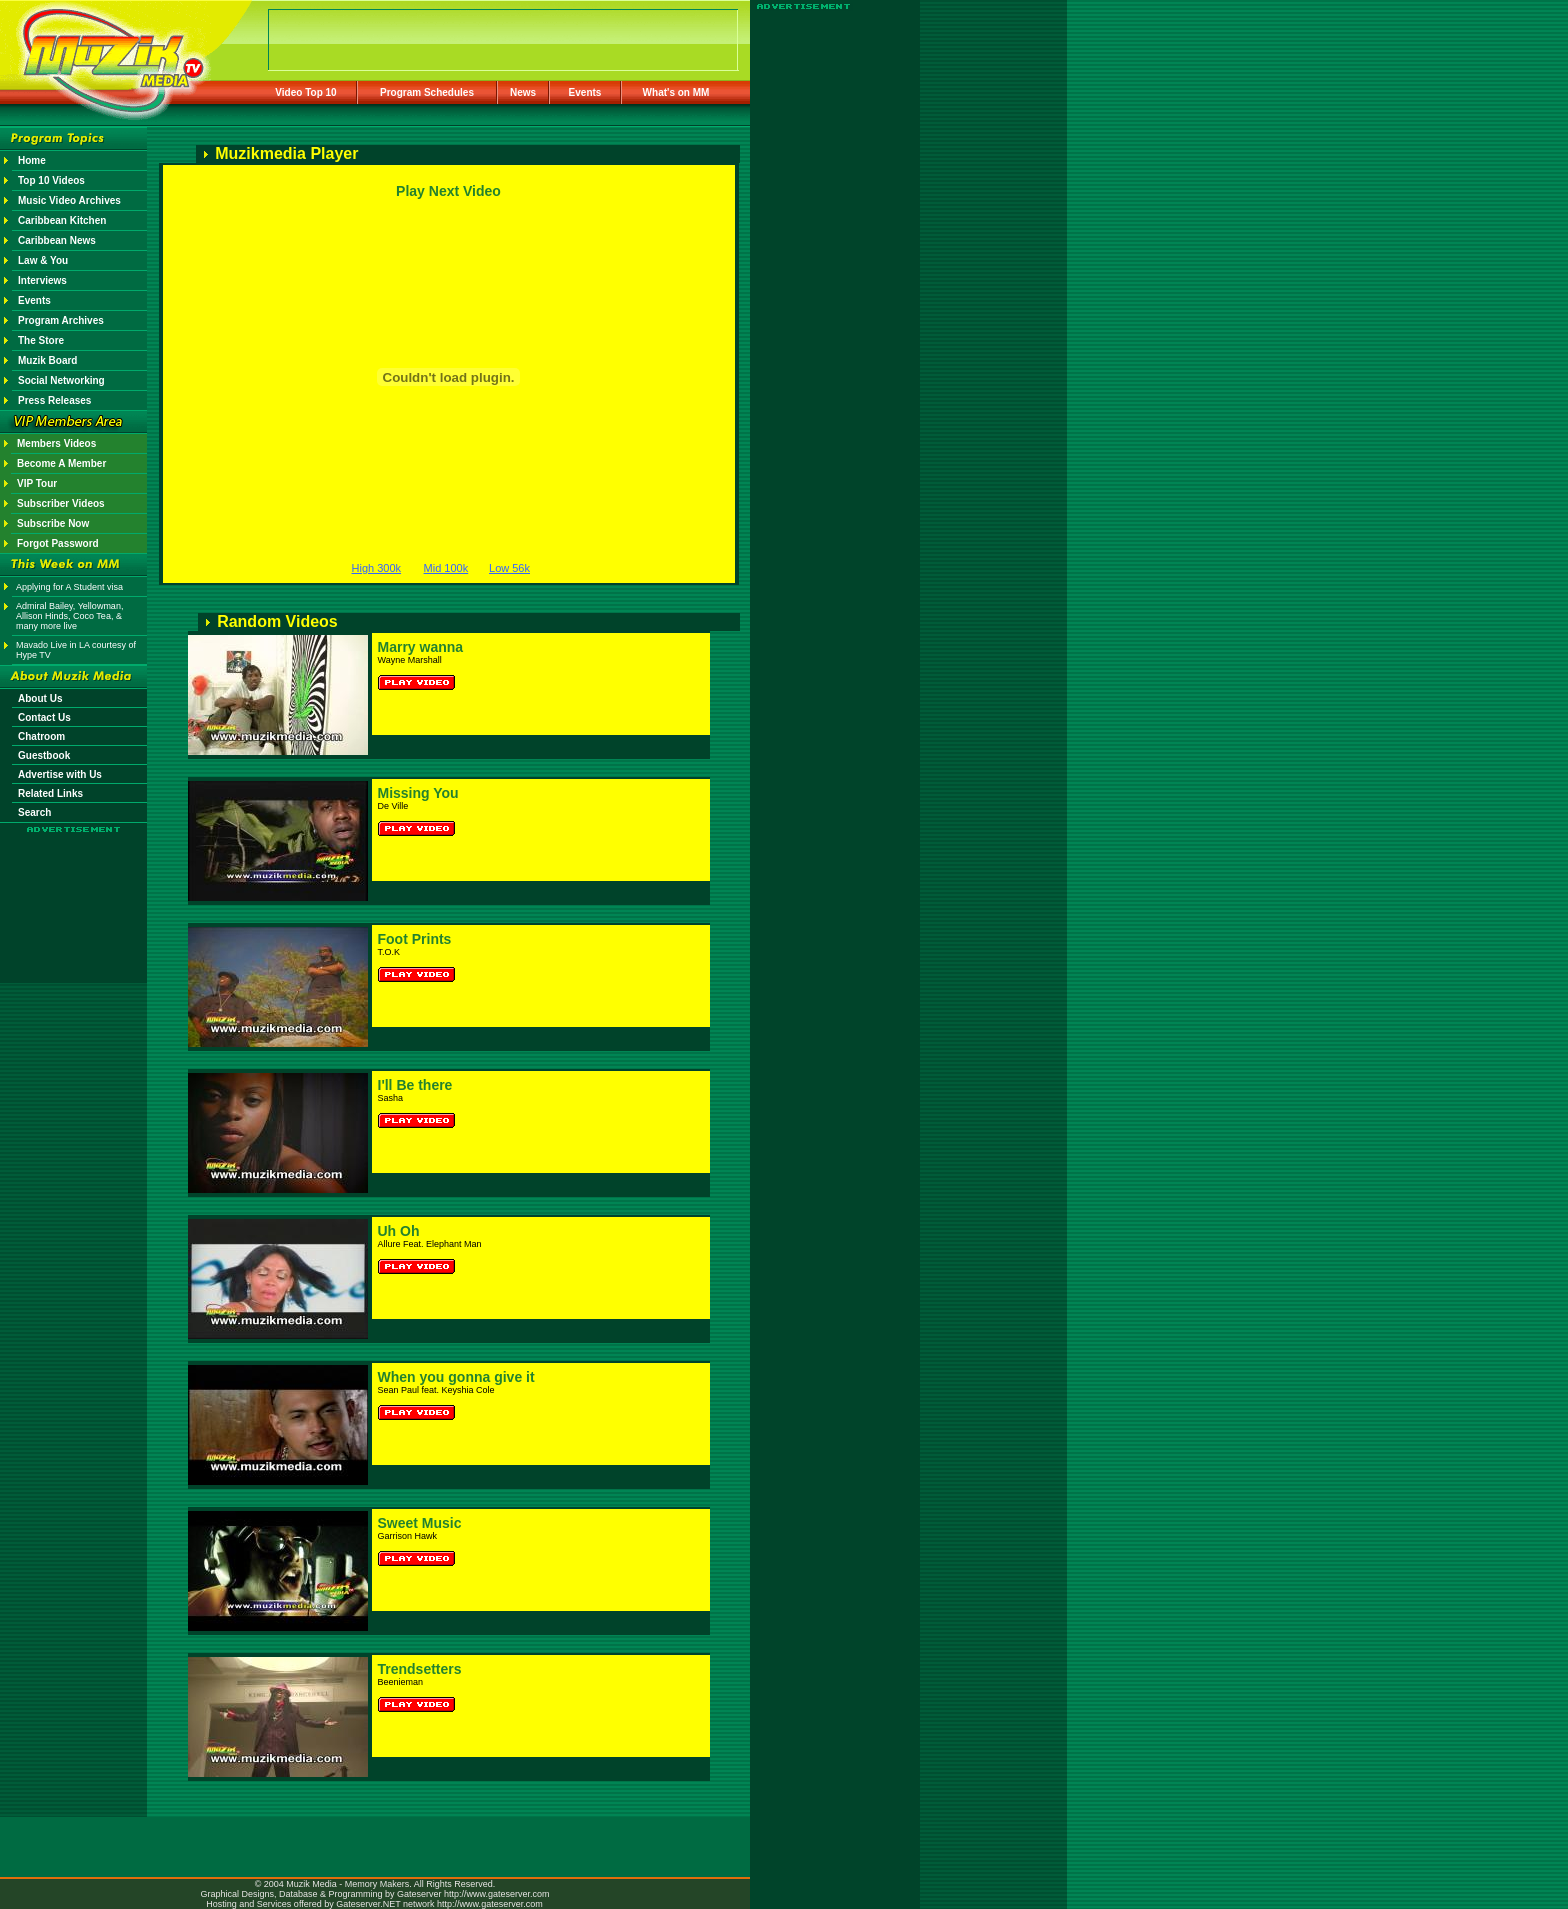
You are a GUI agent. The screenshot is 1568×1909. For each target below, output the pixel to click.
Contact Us (44, 717)
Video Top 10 (305, 92)
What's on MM (676, 92)
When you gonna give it (456, 1377)
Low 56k (509, 568)
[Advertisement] (74, 892)
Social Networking (61, 380)
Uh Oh (399, 1231)
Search (34, 812)
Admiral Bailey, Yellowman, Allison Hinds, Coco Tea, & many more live (69, 616)
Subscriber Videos (61, 503)
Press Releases (54, 400)
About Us (40, 698)
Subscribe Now (53, 523)
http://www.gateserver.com (497, 1894)
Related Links (50, 793)
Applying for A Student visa (69, 587)
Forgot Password (58, 543)
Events (585, 92)
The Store (41, 340)
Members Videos (56, 443)
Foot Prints (415, 939)
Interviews (42, 280)
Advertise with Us (60, 774)
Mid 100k (446, 568)
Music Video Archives (69, 200)
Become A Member (61, 463)
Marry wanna (421, 647)
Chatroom (41, 736)
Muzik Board (47, 360)
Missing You (418, 793)
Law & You (43, 260)
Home (32, 160)
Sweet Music (420, 1523)
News (523, 92)
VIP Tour (37, 483)
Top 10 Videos (51, 180)
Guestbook (44, 755)
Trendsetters (420, 1669)
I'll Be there (415, 1085)
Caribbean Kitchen (62, 220)
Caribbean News (57, 240)
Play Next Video (448, 191)
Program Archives (61, 320)
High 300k (377, 568)
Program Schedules (427, 92)
